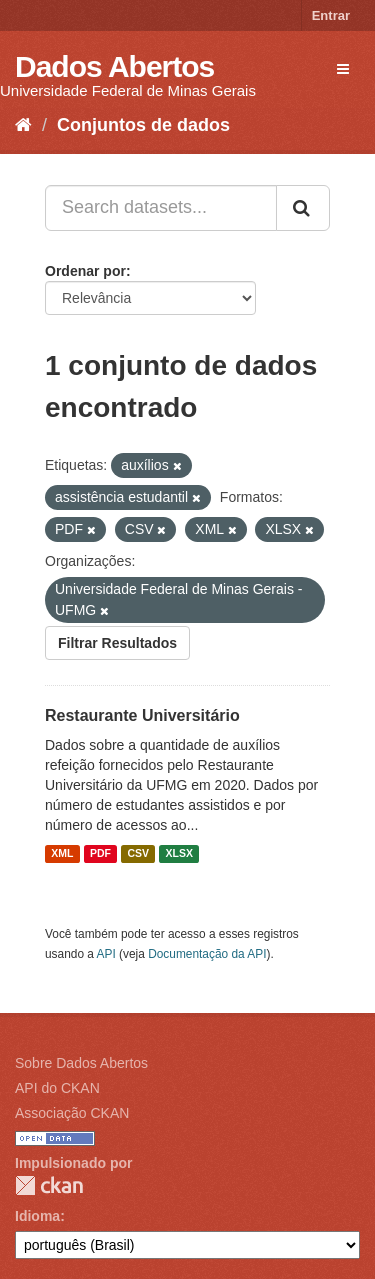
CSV (138, 854)
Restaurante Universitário (142, 715)
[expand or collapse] (343, 69)
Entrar (331, 15)
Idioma (37, 1216)
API (106, 954)
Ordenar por (85, 271)
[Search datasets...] (161, 208)
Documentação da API (207, 954)
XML (62, 854)
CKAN (49, 1185)
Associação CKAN (72, 1113)
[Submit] (303, 208)
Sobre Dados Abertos (81, 1063)
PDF (100, 854)
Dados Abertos (114, 66)
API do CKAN (57, 1088)
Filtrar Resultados (117, 643)
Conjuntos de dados (143, 125)
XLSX (179, 854)
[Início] (23, 125)
